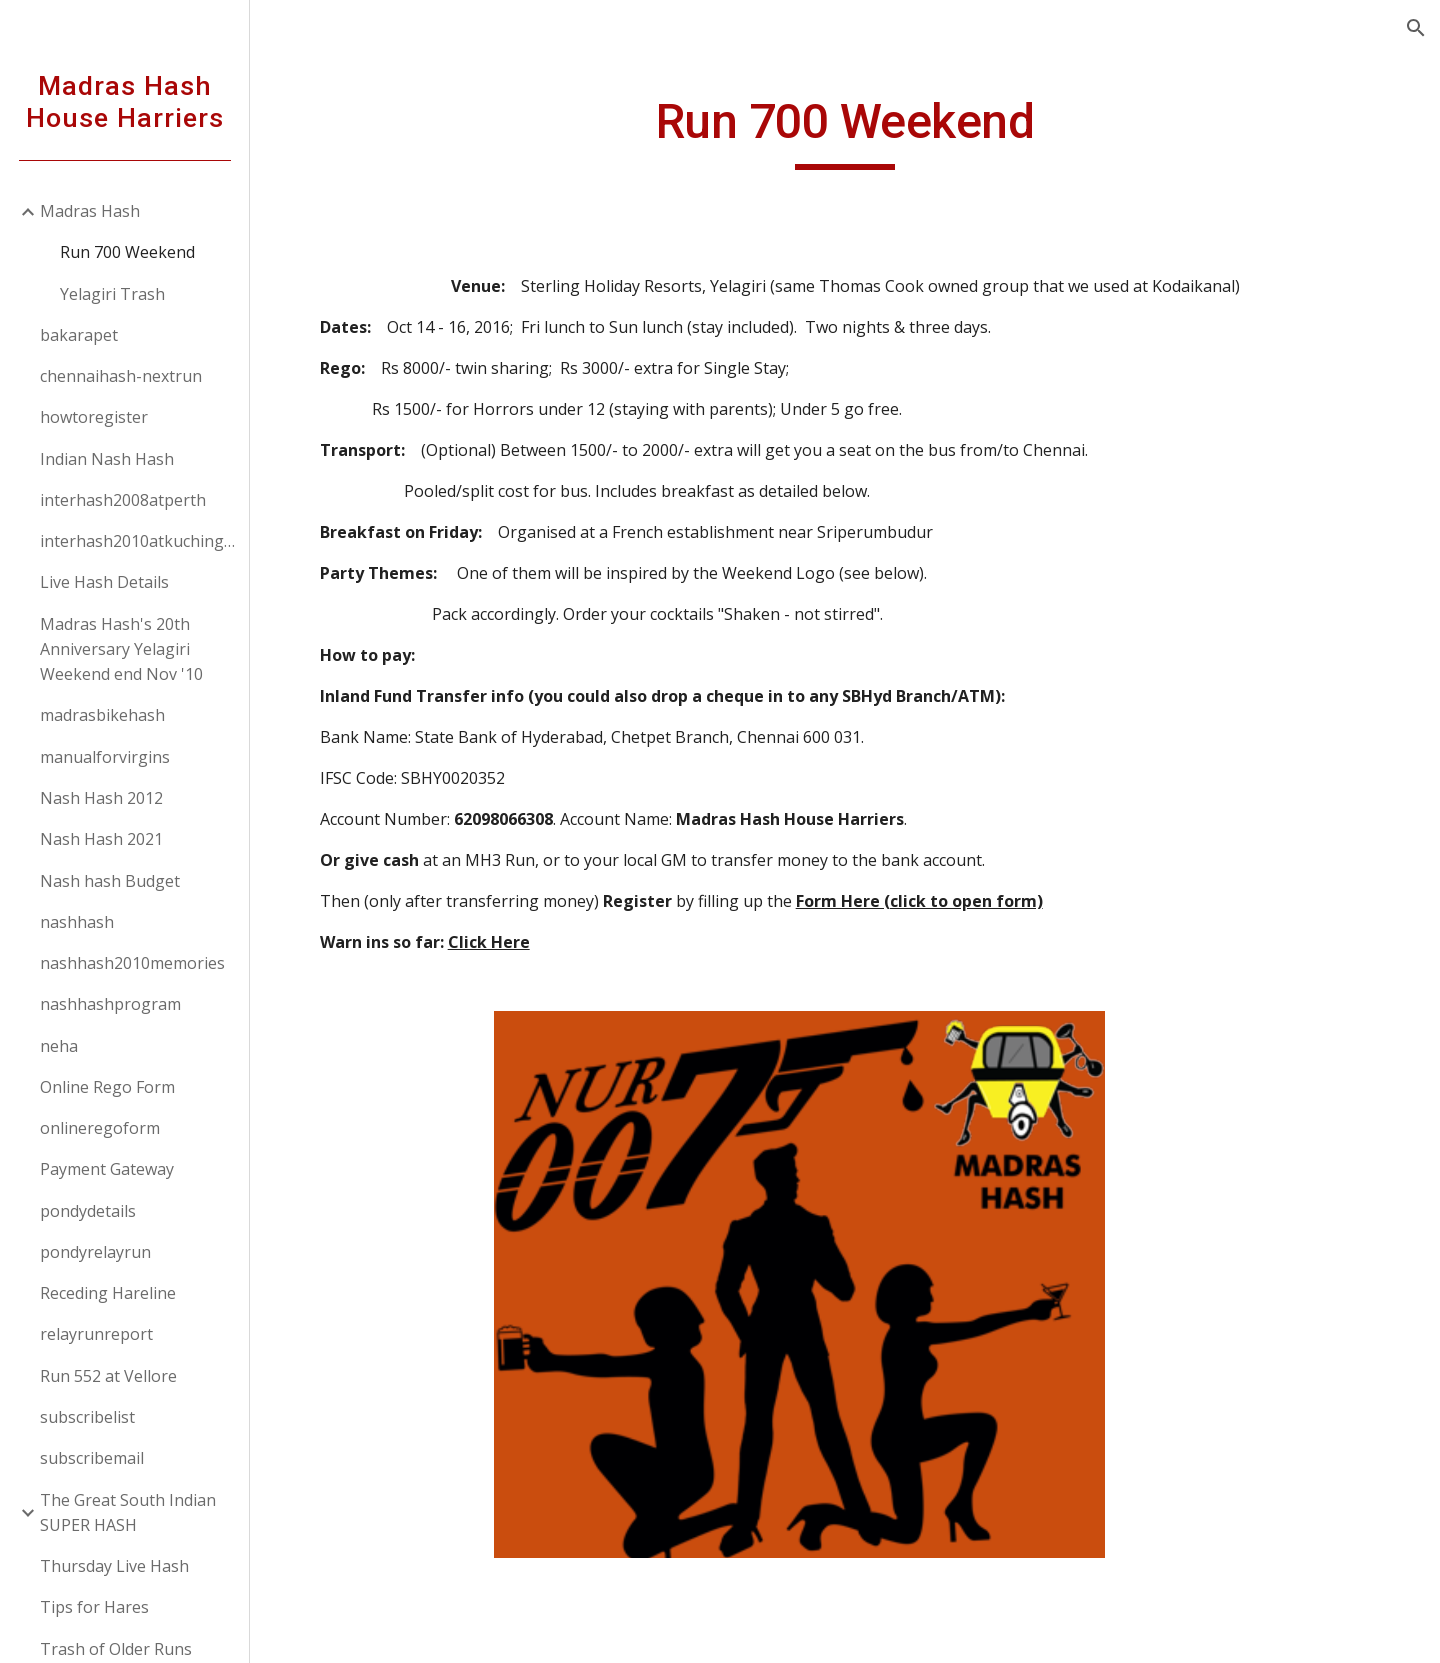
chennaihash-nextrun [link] (121, 376)
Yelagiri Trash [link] (112, 294)
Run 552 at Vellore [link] (108, 1376)
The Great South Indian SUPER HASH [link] (128, 1512)
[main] (845, 131)
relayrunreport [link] (96, 1334)
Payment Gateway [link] (107, 1169)
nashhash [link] (77, 922)
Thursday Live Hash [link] (114, 1566)
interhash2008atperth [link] (123, 500)
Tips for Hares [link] (94, 1607)
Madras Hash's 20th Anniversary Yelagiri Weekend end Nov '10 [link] (121, 649)
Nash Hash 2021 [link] (101, 839)
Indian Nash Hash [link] (107, 459)
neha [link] (59, 1046)
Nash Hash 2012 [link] (101, 798)
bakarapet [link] (79, 335)
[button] (1416, 28)
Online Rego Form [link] (107, 1087)
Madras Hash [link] (90, 211)
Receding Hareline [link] (108, 1293)
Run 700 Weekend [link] (127, 252)
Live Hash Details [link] (104, 582)
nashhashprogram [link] (110, 1004)
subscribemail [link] (92, 1458)
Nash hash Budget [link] (110, 881)
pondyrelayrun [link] (95, 1252)
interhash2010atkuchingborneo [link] (138, 541)
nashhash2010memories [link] (132, 963)
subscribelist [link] (87, 1417)
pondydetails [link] (88, 1211)
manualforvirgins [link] (105, 757)
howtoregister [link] (94, 417)
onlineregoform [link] (100, 1128)
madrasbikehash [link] (102, 715)
